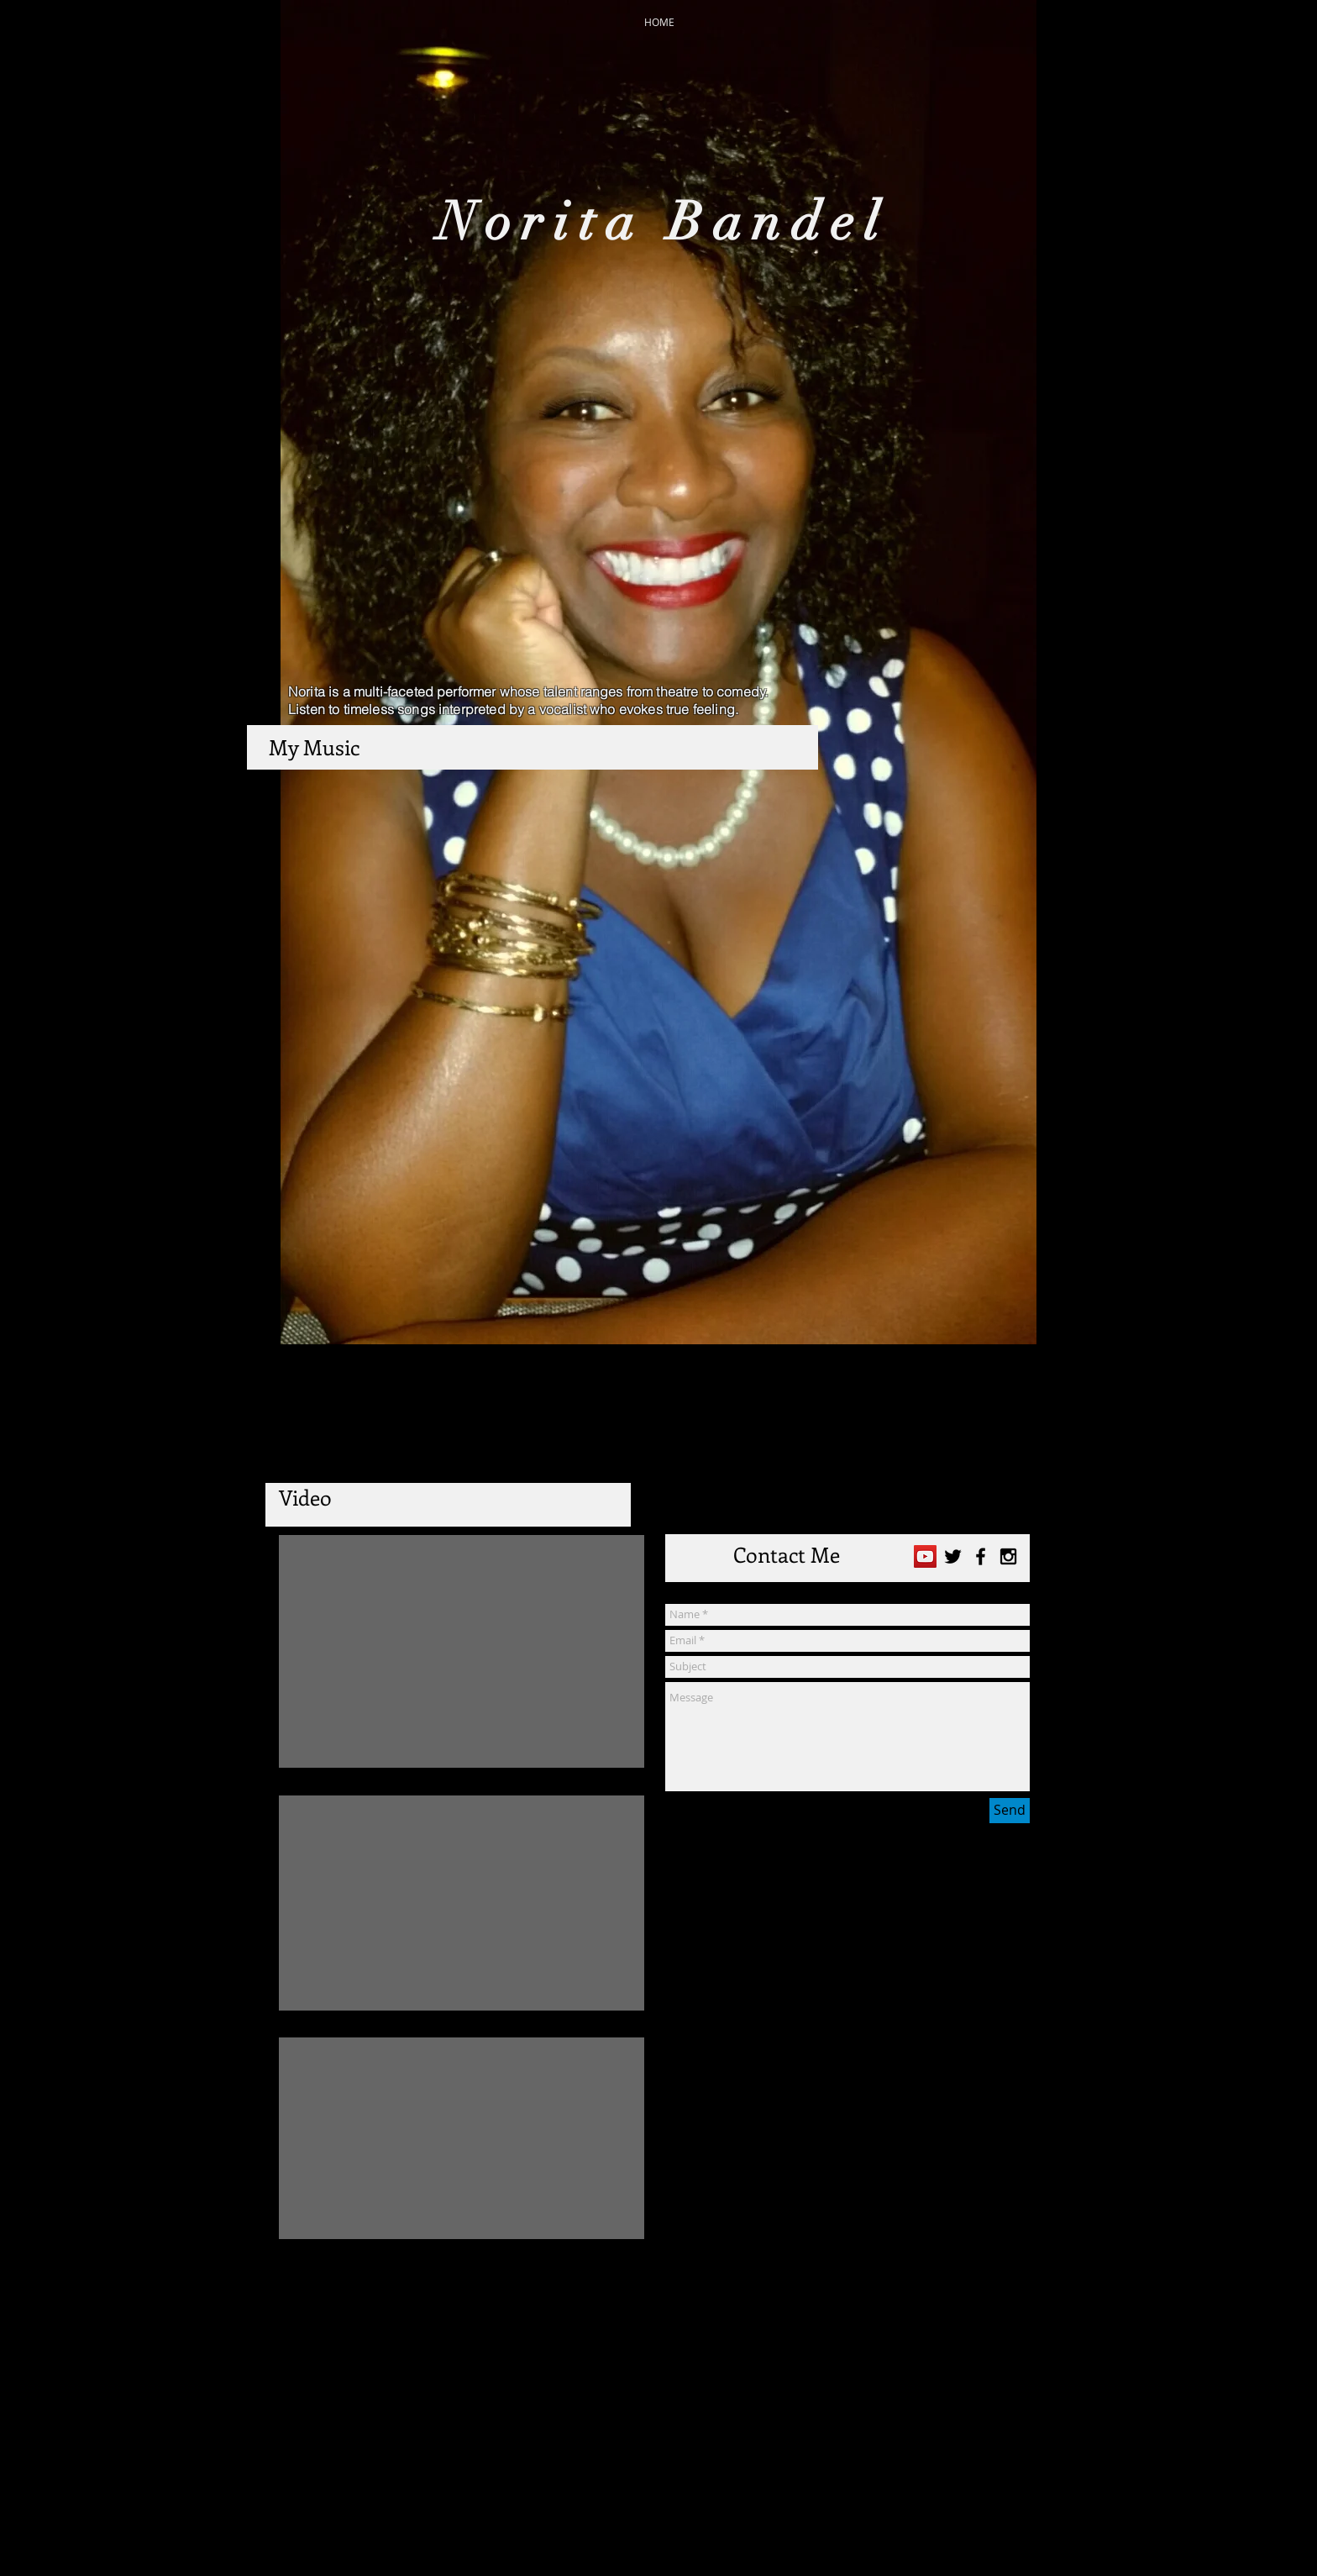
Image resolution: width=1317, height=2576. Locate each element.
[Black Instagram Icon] (1008, 1556)
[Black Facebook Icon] (980, 1556)
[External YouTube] (461, 1651)
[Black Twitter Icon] (953, 1556)
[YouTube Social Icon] (925, 1556)
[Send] (1009, 1810)
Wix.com (767, 2534)
